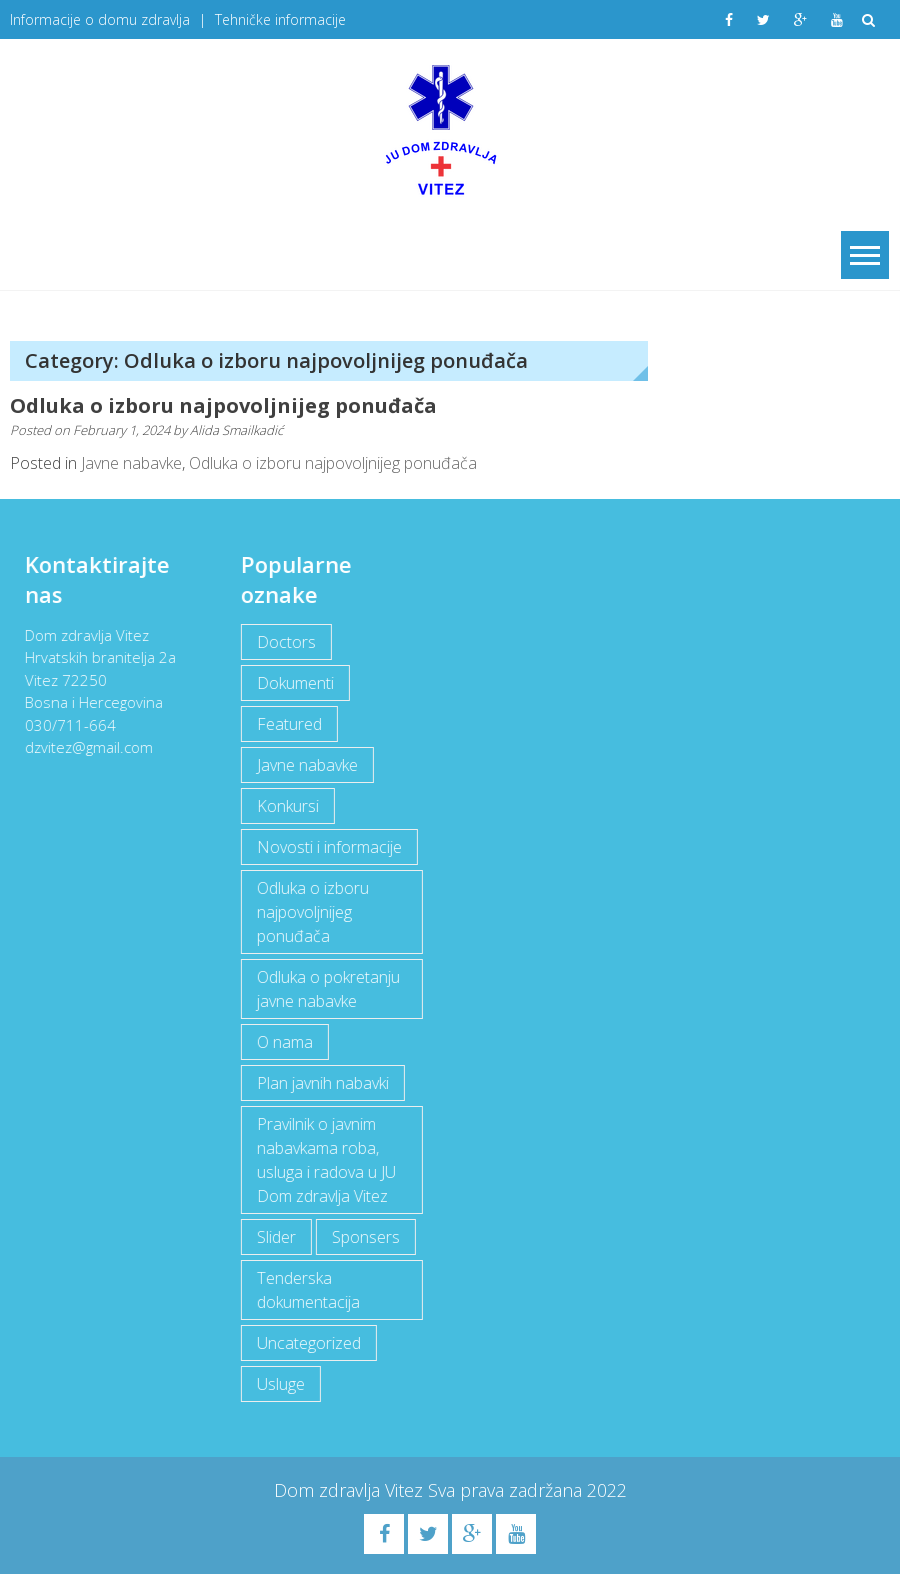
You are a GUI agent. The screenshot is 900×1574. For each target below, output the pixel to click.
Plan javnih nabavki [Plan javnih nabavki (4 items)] (322, 1083)
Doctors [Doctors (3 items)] (285, 642)
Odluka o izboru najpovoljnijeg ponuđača (223, 405)
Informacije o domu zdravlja (100, 19)
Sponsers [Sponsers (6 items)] (365, 1237)
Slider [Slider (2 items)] (275, 1237)
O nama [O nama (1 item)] (284, 1042)
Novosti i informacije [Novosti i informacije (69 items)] (328, 847)
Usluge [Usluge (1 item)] (280, 1384)
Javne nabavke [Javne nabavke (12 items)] (306, 765)
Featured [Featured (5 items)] (288, 724)
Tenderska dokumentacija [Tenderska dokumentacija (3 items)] (307, 1290)
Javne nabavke (131, 463)
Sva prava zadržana (507, 1490)
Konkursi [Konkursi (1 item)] (287, 806)
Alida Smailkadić (236, 430)
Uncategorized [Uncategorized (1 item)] (308, 1343)
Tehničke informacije (280, 19)
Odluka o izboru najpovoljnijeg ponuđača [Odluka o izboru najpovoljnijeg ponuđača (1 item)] (312, 912)
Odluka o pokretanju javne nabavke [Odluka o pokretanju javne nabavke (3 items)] (327, 989)
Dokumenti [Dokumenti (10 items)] (294, 683)
